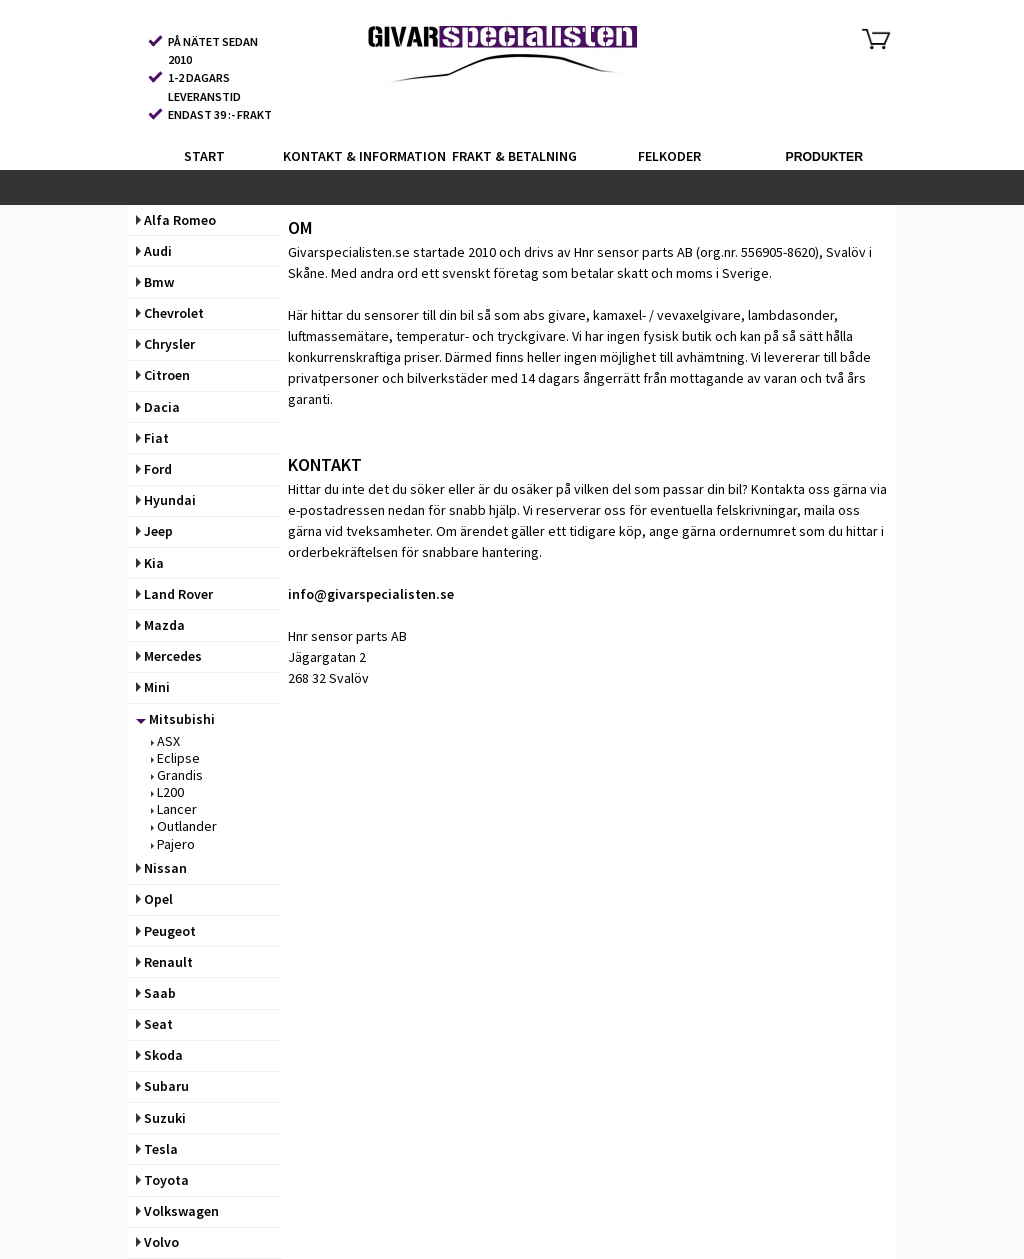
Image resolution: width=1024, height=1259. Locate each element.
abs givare (554, 315)
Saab (156, 993)
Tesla (157, 1149)
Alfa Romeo (176, 220)
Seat (154, 1024)
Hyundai (166, 500)
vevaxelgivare (699, 315)
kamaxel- (619, 315)
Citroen (163, 375)
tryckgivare (531, 336)
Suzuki (161, 1118)
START (204, 156)
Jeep (154, 531)
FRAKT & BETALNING (514, 156)
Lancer (174, 809)
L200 (167, 792)
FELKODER (669, 156)
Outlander (184, 826)
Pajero (173, 844)
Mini (153, 687)
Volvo (157, 1242)
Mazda (160, 625)
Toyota (162, 1180)
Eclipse (175, 758)
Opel (154, 899)
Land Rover (174, 594)
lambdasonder (791, 315)
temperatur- (432, 336)
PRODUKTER (824, 157)
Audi (154, 251)
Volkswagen (177, 1211)
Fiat (152, 438)
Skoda (159, 1055)
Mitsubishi (175, 719)
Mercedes (169, 656)
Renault (164, 962)
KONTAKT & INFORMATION (359, 156)
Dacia (158, 407)
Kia (150, 563)
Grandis (177, 775)
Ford (154, 469)
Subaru (162, 1086)
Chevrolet (170, 313)
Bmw (155, 282)
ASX (165, 741)
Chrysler (165, 344)
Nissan (161, 868)
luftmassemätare (338, 336)
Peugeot (166, 931)
